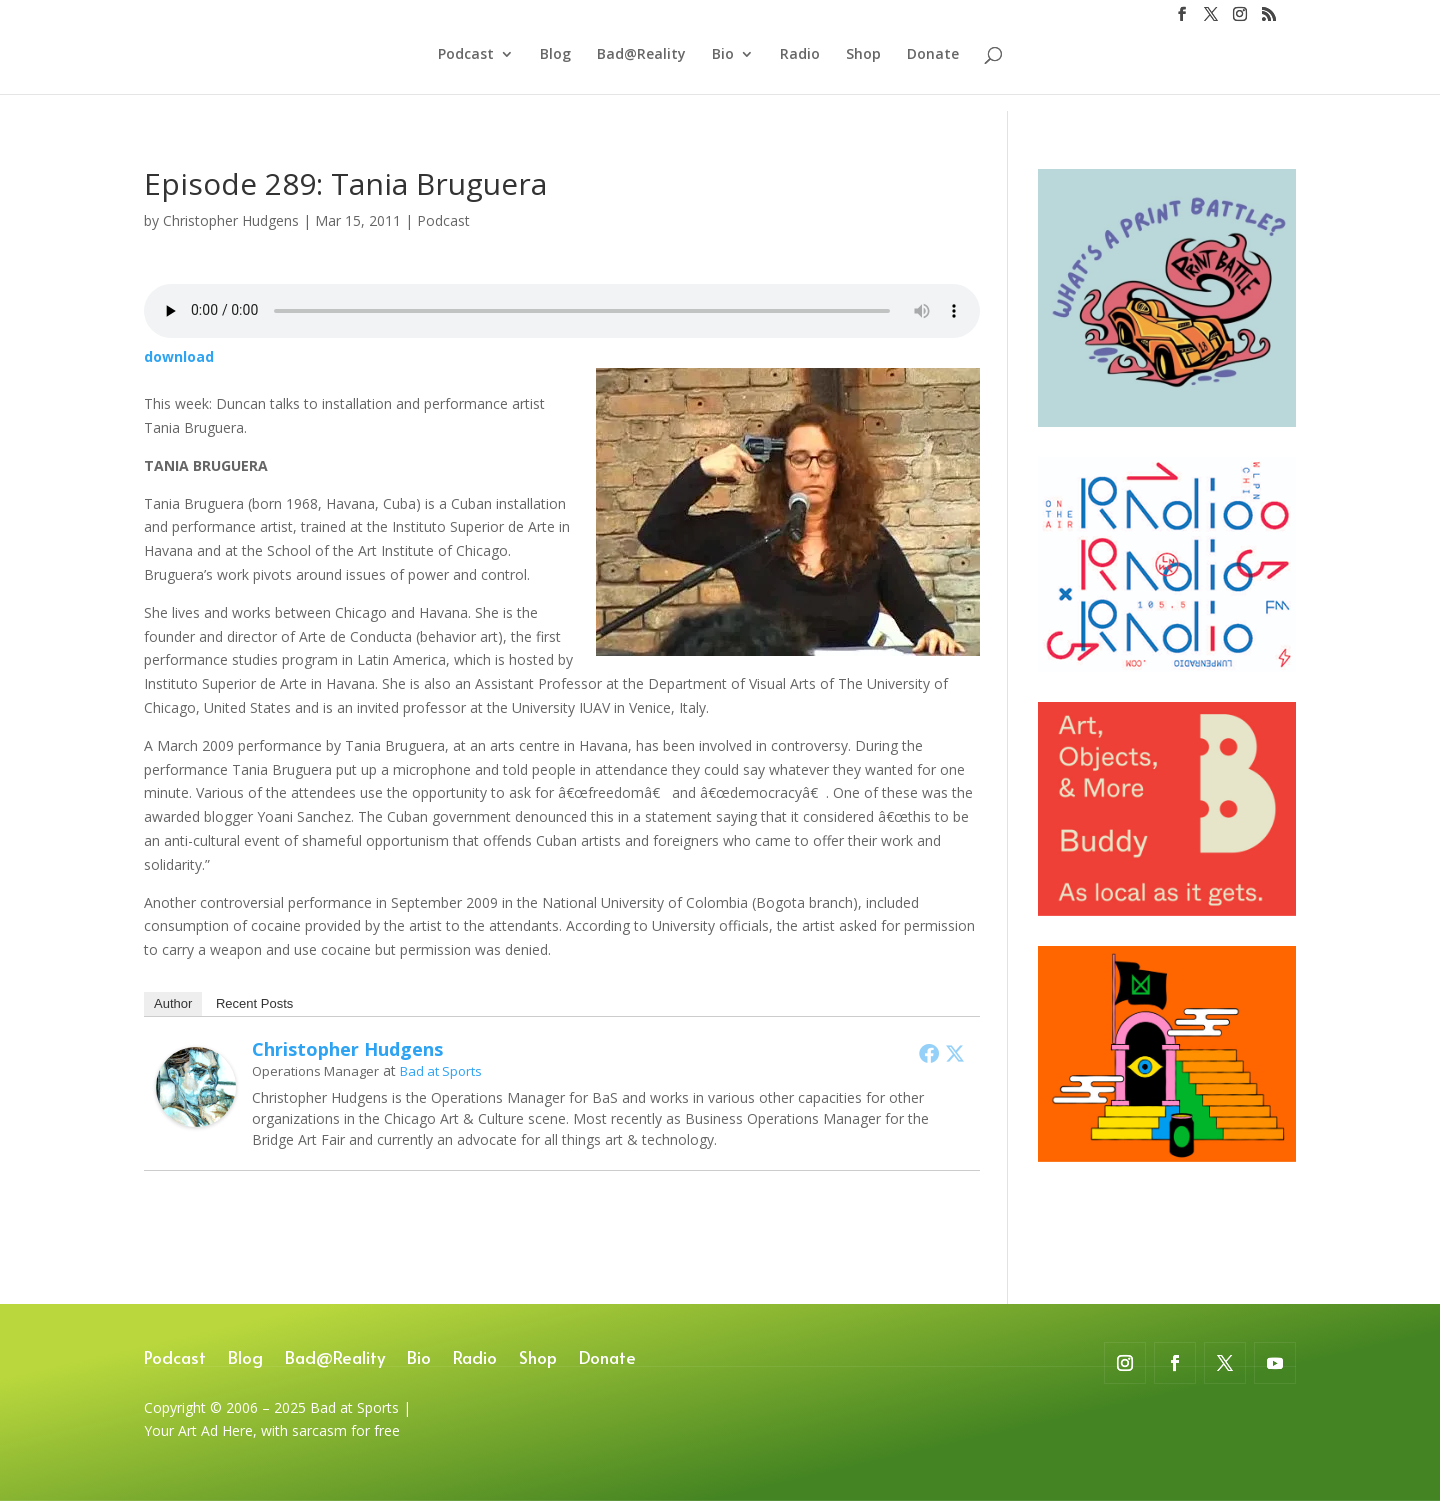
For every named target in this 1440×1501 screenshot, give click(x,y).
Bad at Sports (441, 1071)
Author (173, 1003)
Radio (800, 71)
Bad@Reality (641, 71)
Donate (933, 71)
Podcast (466, 71)
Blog (555, 71)
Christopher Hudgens (231, 220)
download (179, 356)
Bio (723, 71)
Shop (863, 71)
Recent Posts (254, 1003)
